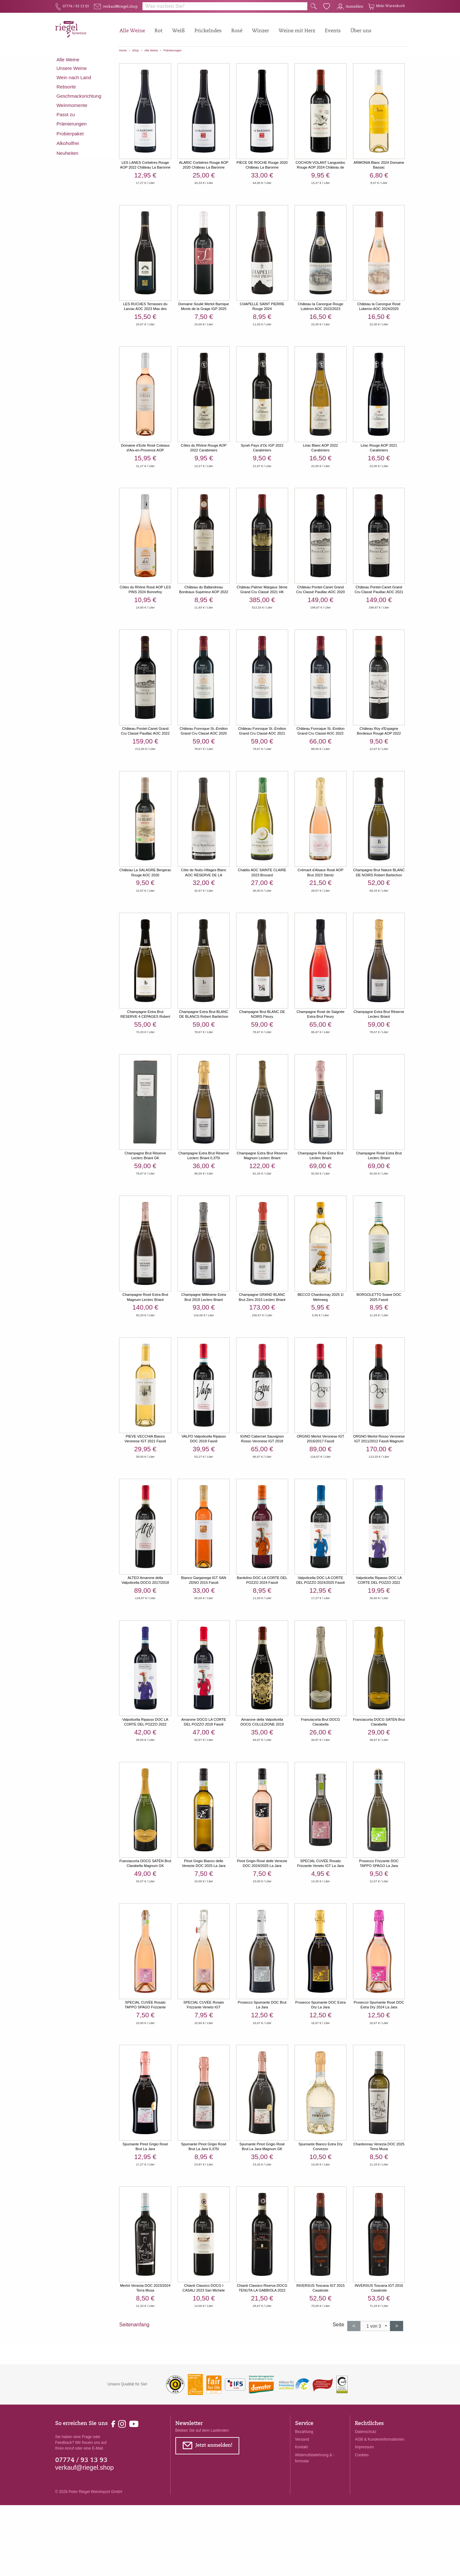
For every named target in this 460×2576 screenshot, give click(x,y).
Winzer (260, 31)
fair (151, 80)
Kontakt (301, 2518)
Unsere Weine (72, 72)
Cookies (362, 2526)
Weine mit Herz (297, 31)
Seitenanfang (134, 2360)
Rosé (236, 31)
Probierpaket (70, 138)
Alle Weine (132, 31)
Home (123, 50)
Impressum (364, 2518)
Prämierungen (173, 50)
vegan (129, 80)
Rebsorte (66, 91)
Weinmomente (72, 109)
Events (333, 31)
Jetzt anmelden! (207, 2518)
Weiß (178, 31)
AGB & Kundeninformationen (379, 2510)
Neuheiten (68, 157)
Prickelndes (208, 31)
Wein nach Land (74, 82)
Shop (135, 50)
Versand (302, 2510)
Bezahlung (304, 2502)
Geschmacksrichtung (79, 100)
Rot (159, 31)
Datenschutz (365, 2502)
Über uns (361, 31)
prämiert (177, 80)
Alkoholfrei (68, 147)
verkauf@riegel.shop (84, 2538)
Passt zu (66, 119)
